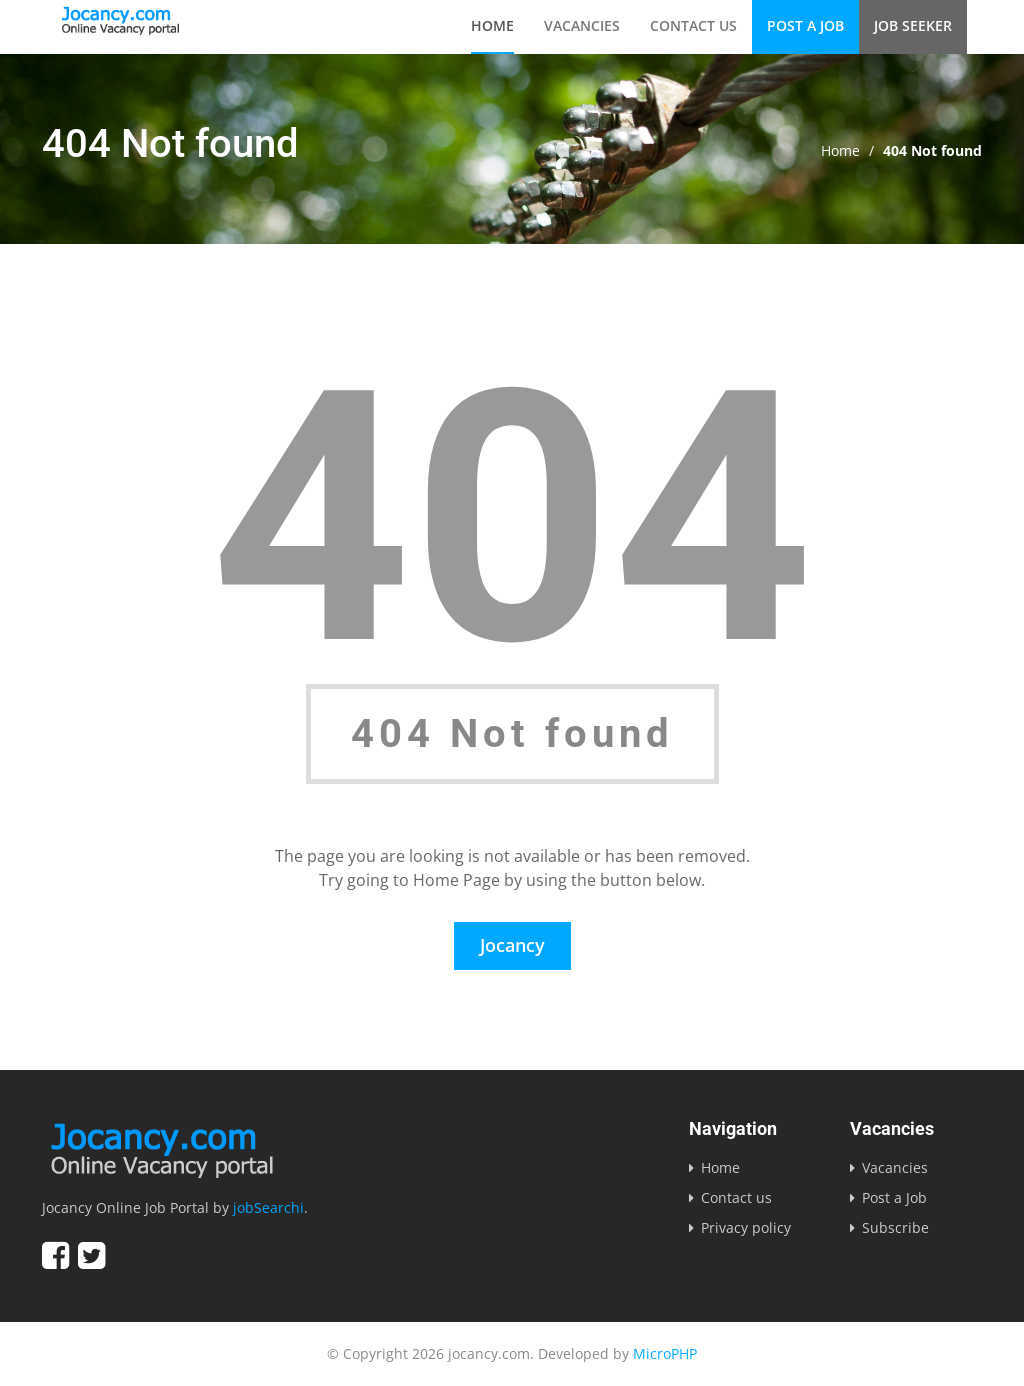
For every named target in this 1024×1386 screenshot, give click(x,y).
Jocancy (512, 945)
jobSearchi (268, 1207)
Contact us (693, 25)
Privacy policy (746, 1227)
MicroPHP (665, 1353)
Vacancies (582, 25)
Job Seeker (913, 25)
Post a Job (805, 25)
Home (492, 25)
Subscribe (895, 1227)
